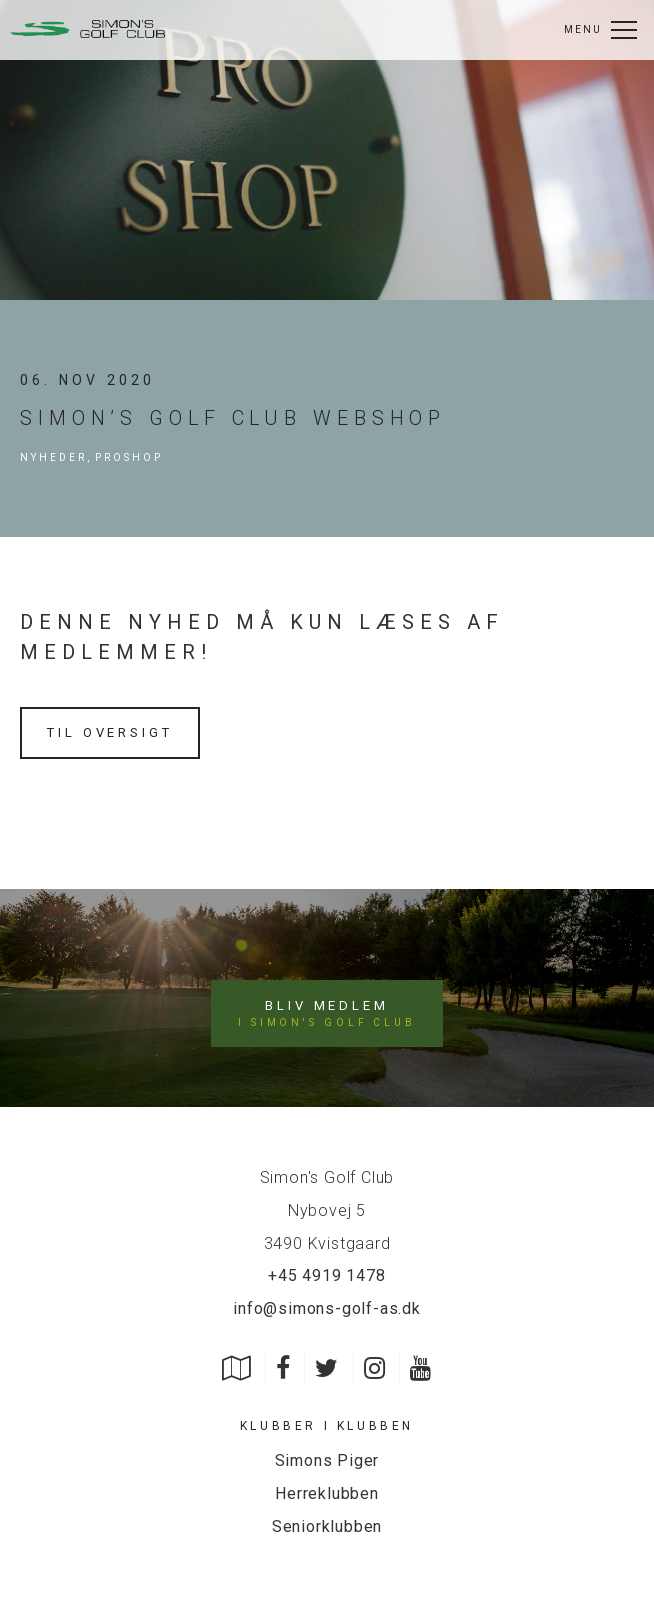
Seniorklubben (327, 1526)
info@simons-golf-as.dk (327, 1308)
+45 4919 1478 (326, 1275)
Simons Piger (327, 1460)
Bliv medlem (327, 1014)
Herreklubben (327, 1493)
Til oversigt (110, 732)
